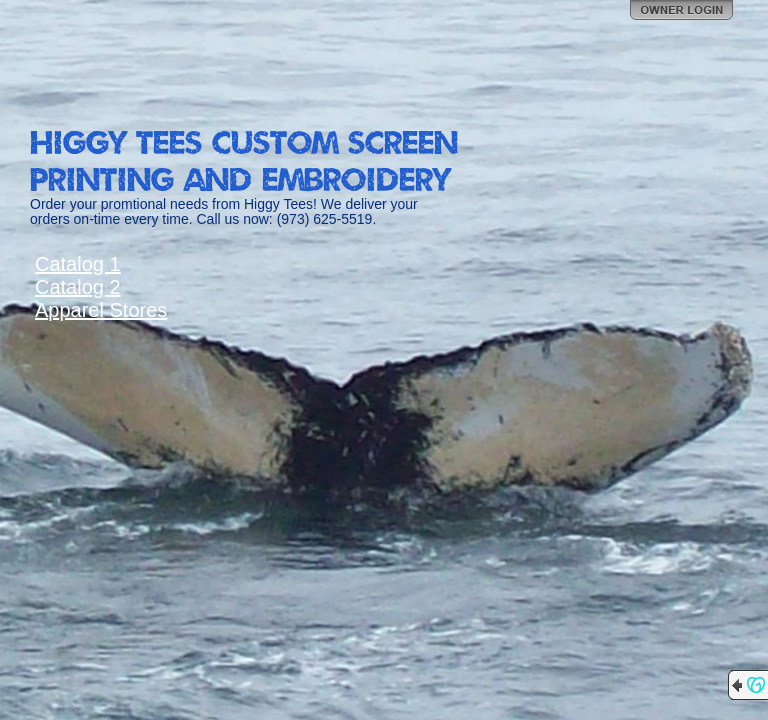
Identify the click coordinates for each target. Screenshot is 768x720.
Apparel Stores (101, 310)
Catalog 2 (78, 287)
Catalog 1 (78, 264)
